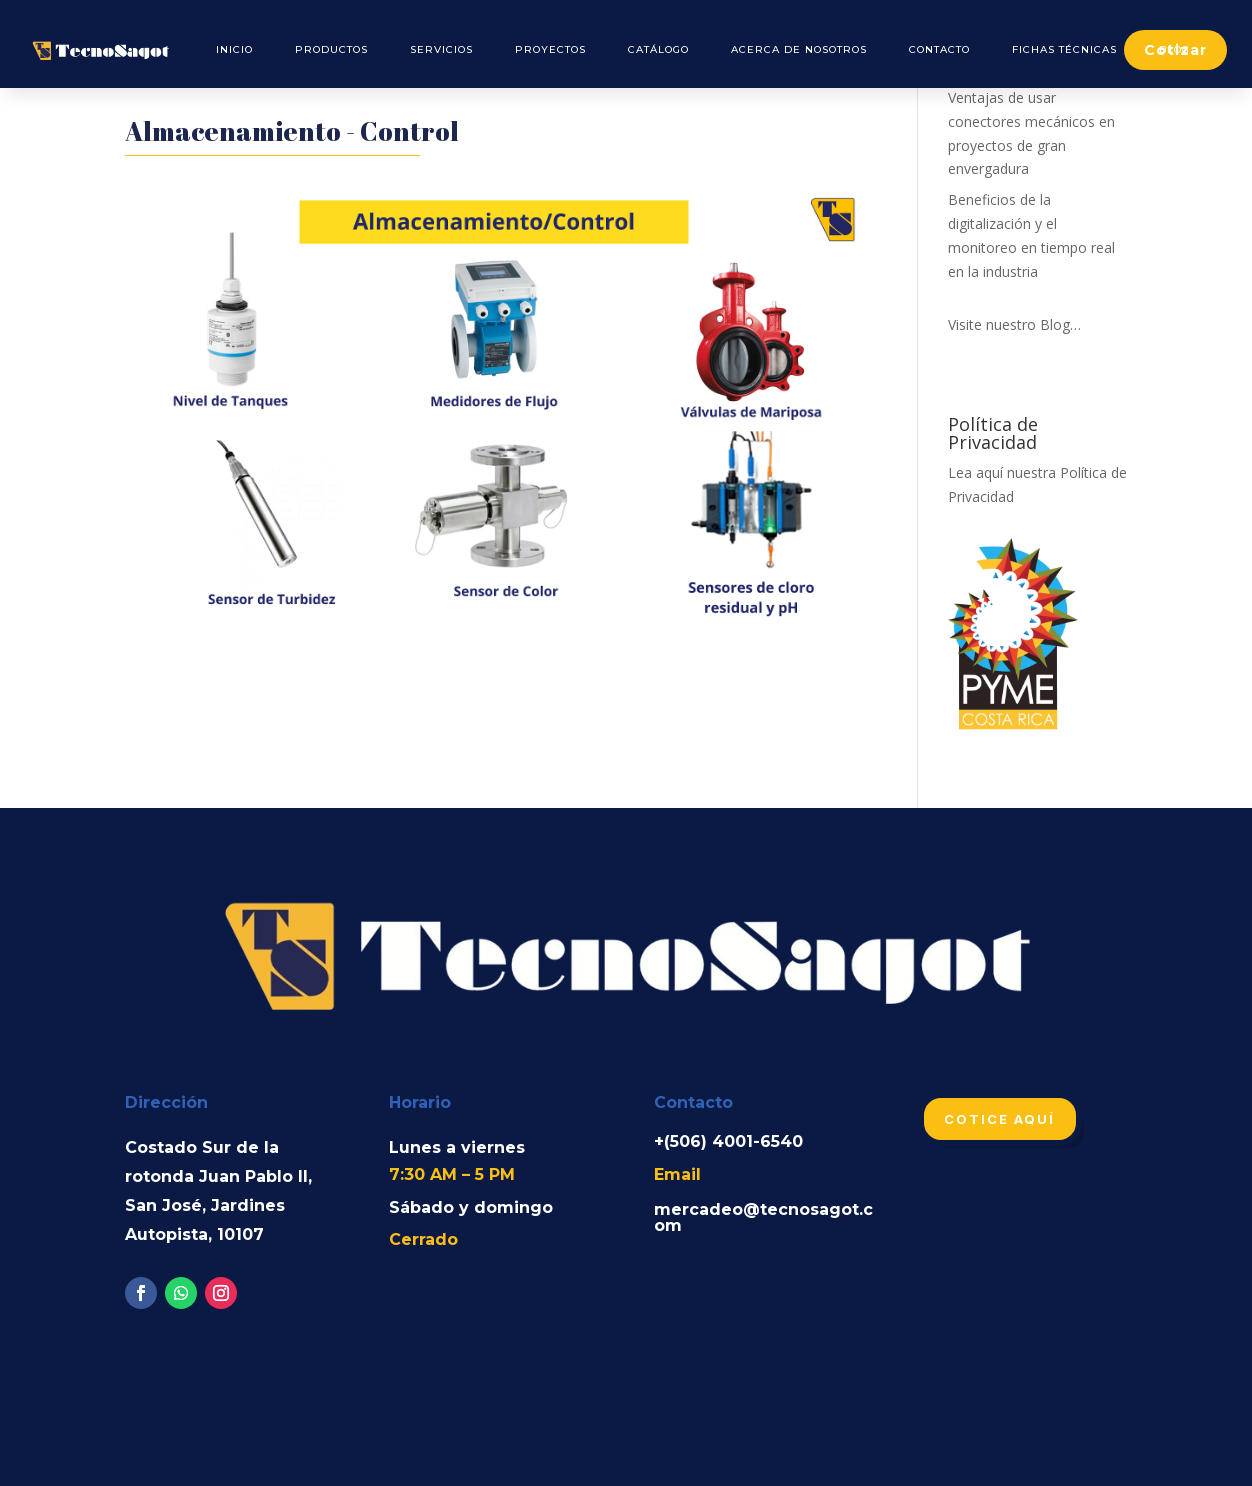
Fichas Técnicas (1064, 49)
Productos (331, 49)
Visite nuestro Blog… (1014, 324)
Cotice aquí (1000, 1119)
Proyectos (550, 49)
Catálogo (658, 49)
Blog (1174, 49)
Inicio (234, 49)
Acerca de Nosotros (799, 49)
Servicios (441, 49)
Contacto (939, 49)
